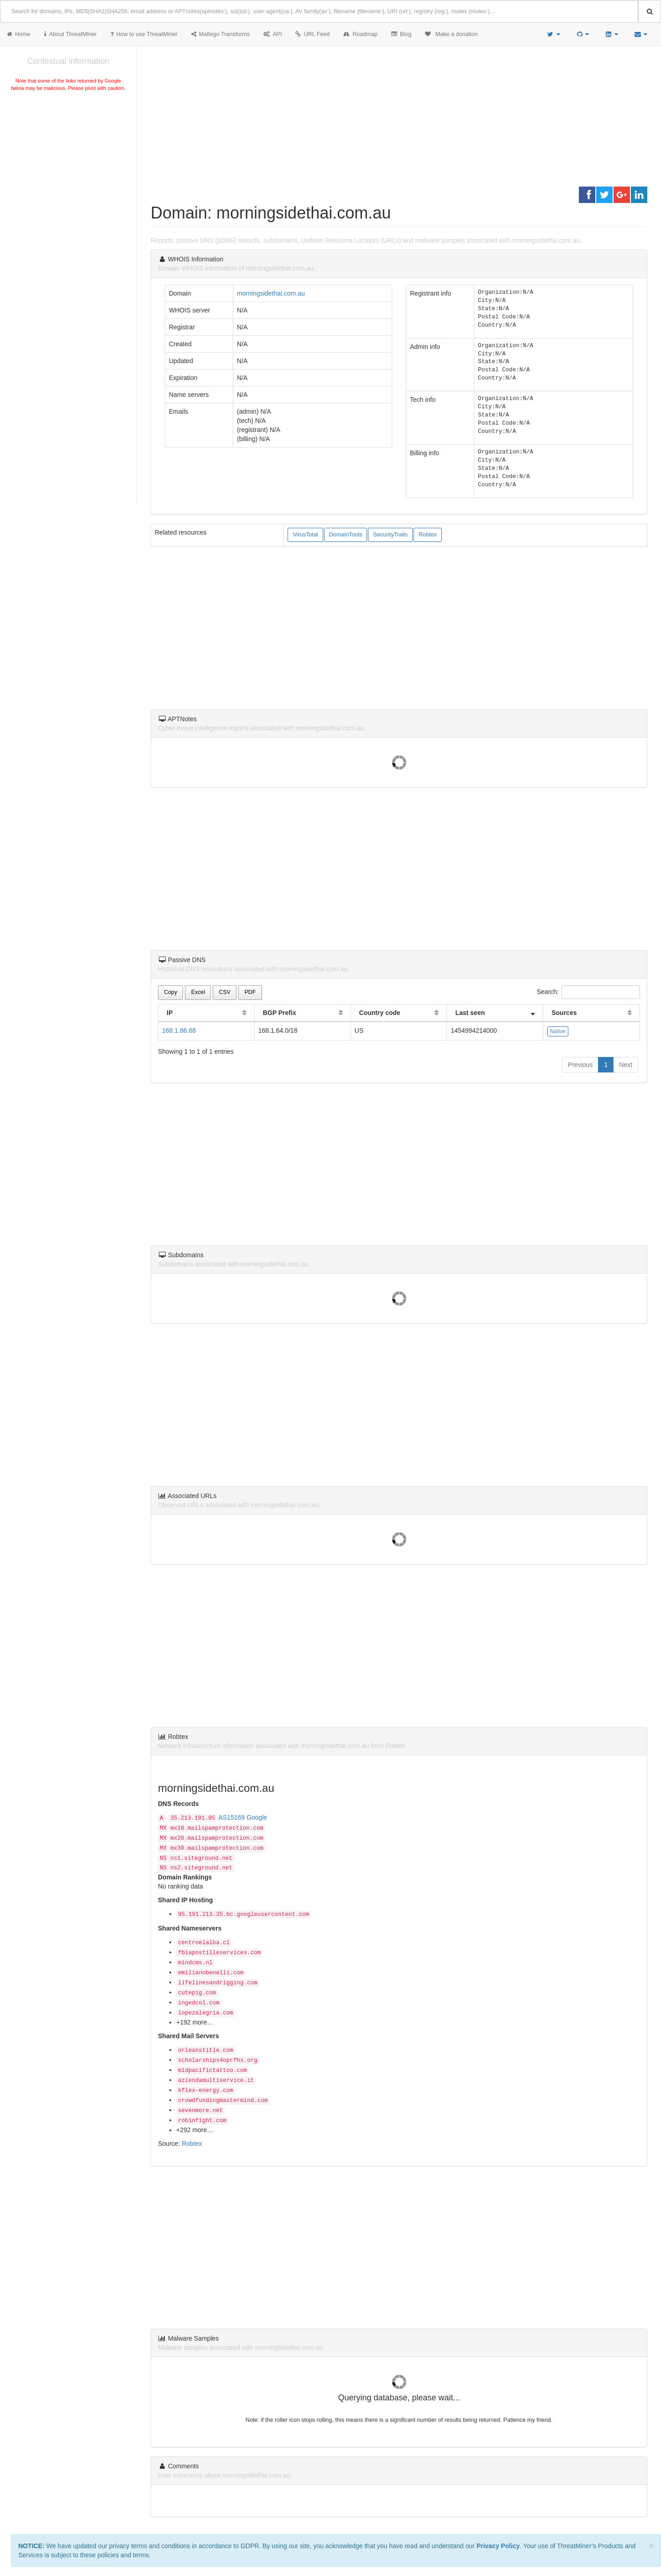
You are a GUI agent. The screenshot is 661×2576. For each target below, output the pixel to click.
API (272, 34)
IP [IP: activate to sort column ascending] (170, 1012)
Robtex (428, 534)
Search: (588, 992)
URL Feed (312, 34)
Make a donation (451, 34)
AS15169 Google (243, 1817)
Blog (401, 34)
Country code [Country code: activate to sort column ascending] (379, 1012)
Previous (580, 1064)
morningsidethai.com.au (271, 293)
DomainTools (345, 534)
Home (19, 34)
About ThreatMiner (70, 34)
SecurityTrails (390, 534)
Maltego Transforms (220, 34)
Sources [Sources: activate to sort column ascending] (564, 1012)
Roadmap (360, 34)
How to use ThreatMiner (144, 34)
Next (625, 1064)
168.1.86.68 (179, 1030)
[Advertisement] (68, 161)
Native (558, 1031)
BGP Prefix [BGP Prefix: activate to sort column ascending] (279, 1012)
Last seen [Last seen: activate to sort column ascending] (470, 1012)
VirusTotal (305, 534)
